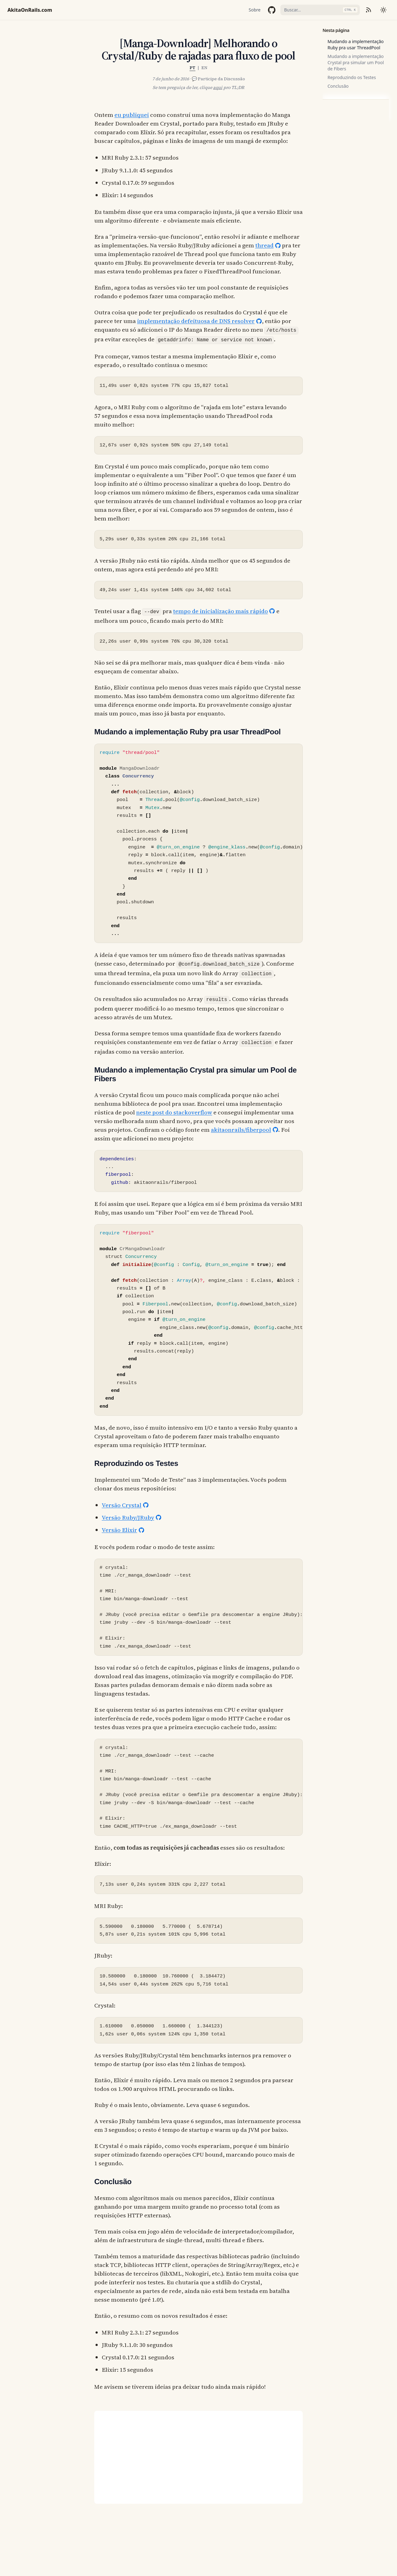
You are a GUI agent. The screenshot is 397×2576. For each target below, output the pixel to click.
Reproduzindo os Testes (352, 77)
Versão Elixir (119, 1530)
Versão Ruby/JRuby (128, 1517)
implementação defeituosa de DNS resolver (196, 321)
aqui (217, 87)
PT (192, 67)
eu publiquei (131, 115)
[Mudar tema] (383, 10)
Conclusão (338, 86)
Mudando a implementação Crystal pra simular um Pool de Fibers (356, 62)
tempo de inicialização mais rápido (220, 611)
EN (204, 67)
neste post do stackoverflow (174, 1112)
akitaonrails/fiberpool (241, 1130)
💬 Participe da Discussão (218, 79)
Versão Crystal (121, 1505)
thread (264, 245)
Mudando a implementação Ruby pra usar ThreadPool (356, 44)
